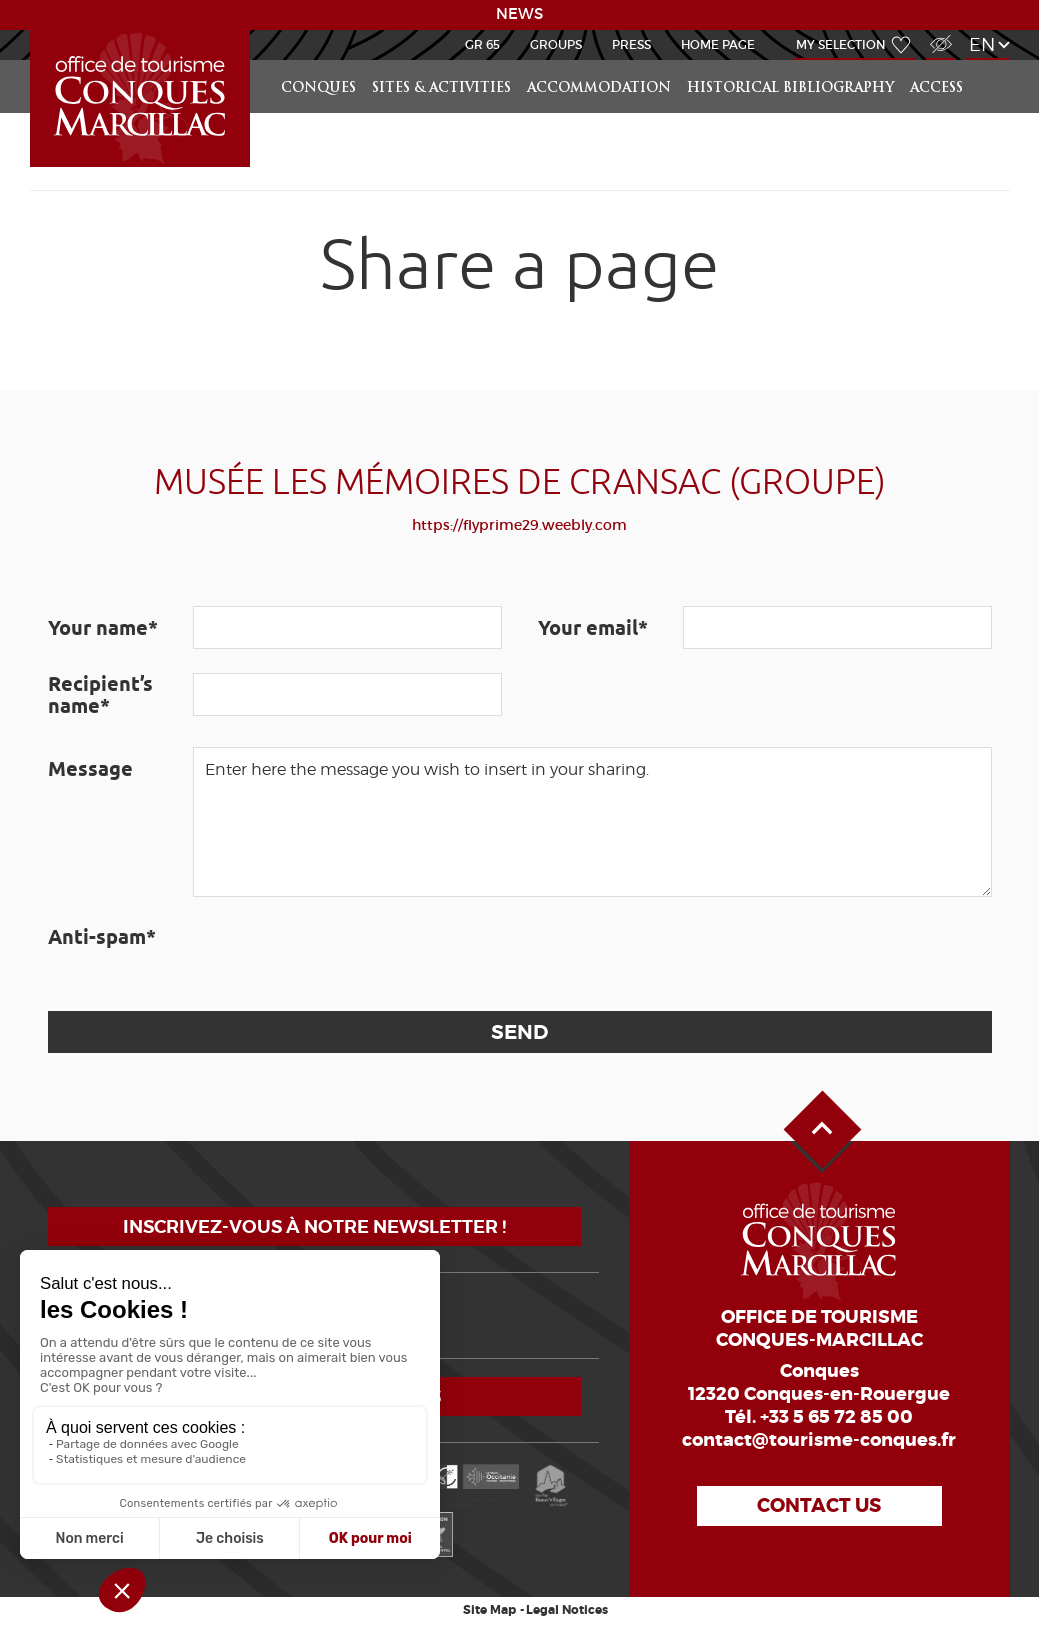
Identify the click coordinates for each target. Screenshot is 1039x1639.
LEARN (33, 30)
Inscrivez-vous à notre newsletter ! (314, 1226)
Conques (318, 88)
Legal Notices (567, 1610)
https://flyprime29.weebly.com (519, 525)
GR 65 (482, 44)
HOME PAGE (718, 44)
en (982, 44)
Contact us (819, 1505)
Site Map (489, 1610)
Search (990, 60)
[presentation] (345, 954)
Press (631, 44)
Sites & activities (441, 88)
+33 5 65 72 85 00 (836, 1417)
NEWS (519, 14)
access (936, 88)
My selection (841, 44)
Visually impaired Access (938, 33)
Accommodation (599, 88)
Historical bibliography (790, 88)
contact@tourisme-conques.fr (819, 1440)
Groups (556, 44)
